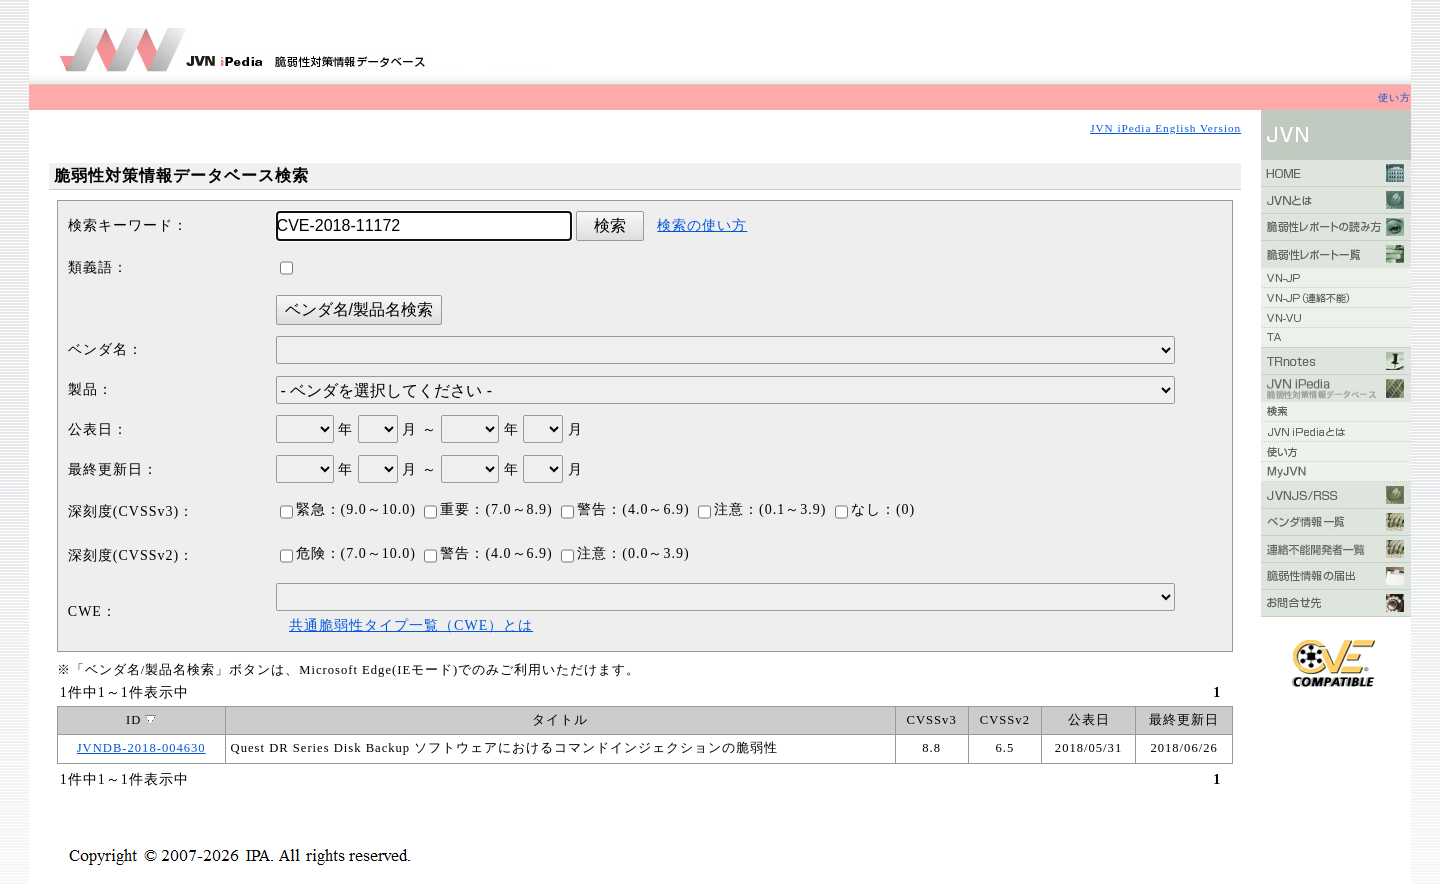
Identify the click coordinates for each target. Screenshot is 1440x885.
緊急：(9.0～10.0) (348, 509)
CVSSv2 (1005, 720)
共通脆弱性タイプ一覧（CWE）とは (411, 625)
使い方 (1394, 97)
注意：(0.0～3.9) (625, 553)
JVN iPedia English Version (1165, 128)
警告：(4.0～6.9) (625, 509)
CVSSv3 (932, 720)
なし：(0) (875, 509)
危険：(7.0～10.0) (348, 553)
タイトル (560, 720)
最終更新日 (1184, 720)
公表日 (1089, 720)
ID (141, 720)
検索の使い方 (702, 225)
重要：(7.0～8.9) (488, 509)
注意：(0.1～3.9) (762, 509)
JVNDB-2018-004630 (141, 748)
